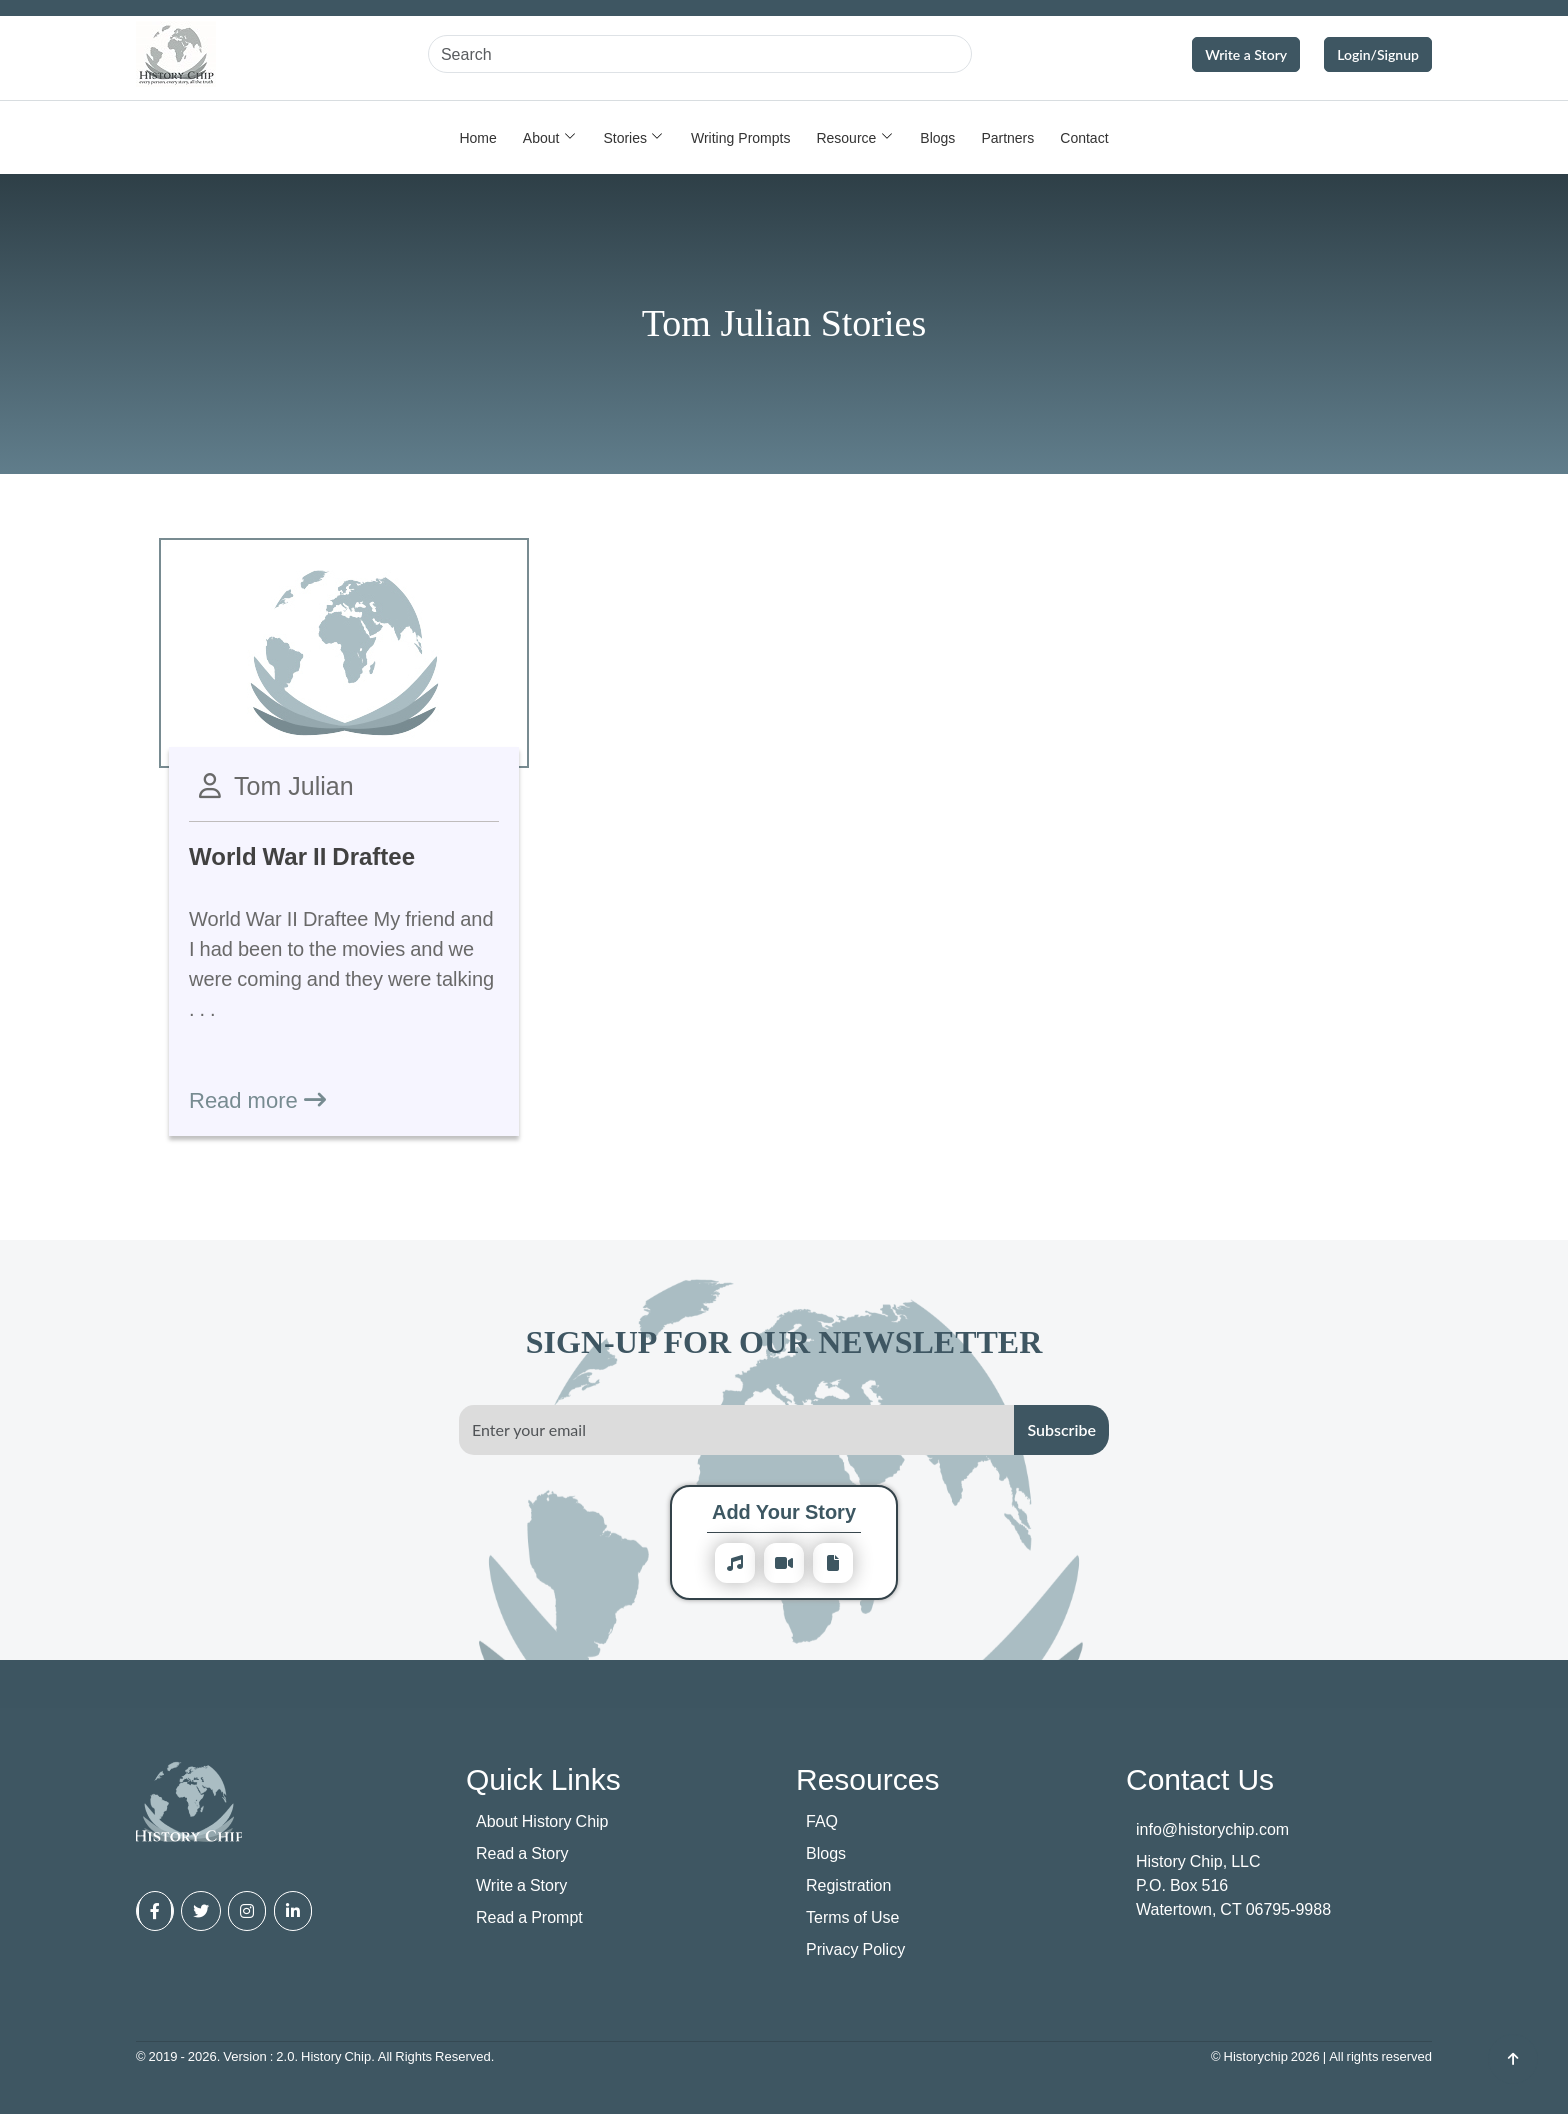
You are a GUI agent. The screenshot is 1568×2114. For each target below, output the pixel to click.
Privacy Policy (855, 1949)
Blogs (937, 137)
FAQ (822, 1821)
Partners (1007, 137)
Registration (848, 1885)
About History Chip (542, 1821)
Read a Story (522, 1853)
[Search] (700, 54)
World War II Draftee (302, 855)
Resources (867, 1778)
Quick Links (543, 1778)
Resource (846, 137)
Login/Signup (1378, 54)
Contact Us (1200, 1778)
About (541, 137)
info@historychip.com (1212, 1829)
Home (477, 137)
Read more (257, 1099)
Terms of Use (852, 1917)
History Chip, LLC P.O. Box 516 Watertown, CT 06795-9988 (1233, 1885)
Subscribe (1061, 1429)
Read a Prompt (529, 1917)
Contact (1084, 137)
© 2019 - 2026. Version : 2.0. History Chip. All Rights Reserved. (315, 2056)
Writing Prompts (740, 137)
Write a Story (1246, 54)
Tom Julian (294, 785)
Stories (625, 137)
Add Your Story (784, 1511)
